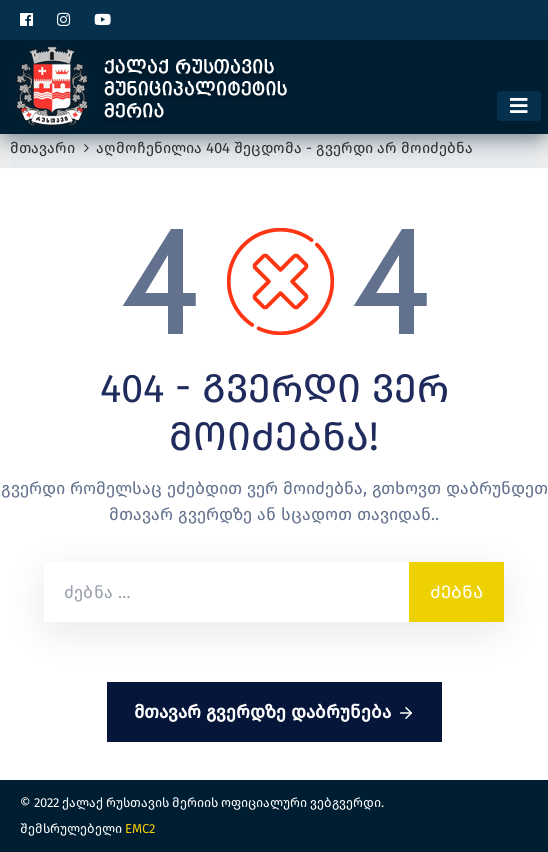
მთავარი (42, 148)
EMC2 (140, 828)
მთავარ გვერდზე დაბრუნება (274, 713)
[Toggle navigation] (519, 106)
